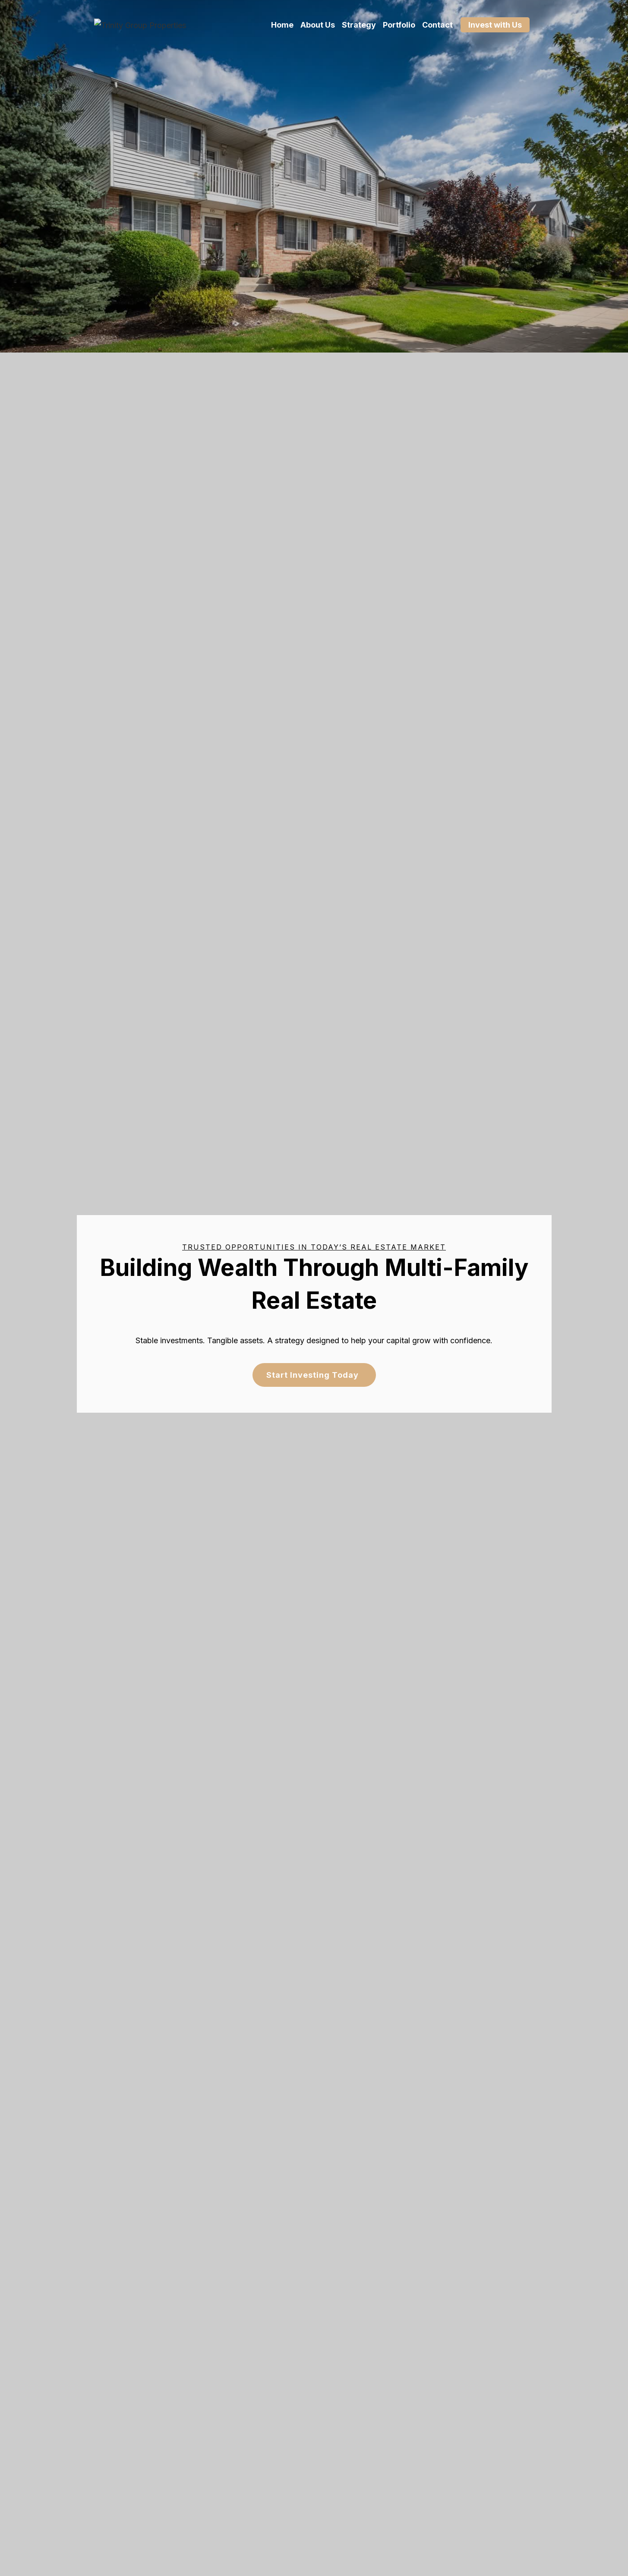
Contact (437, 24)
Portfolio (399, 24)
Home (282, 24)
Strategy (359, 24)
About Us (317, 24)
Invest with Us (495, 24)
